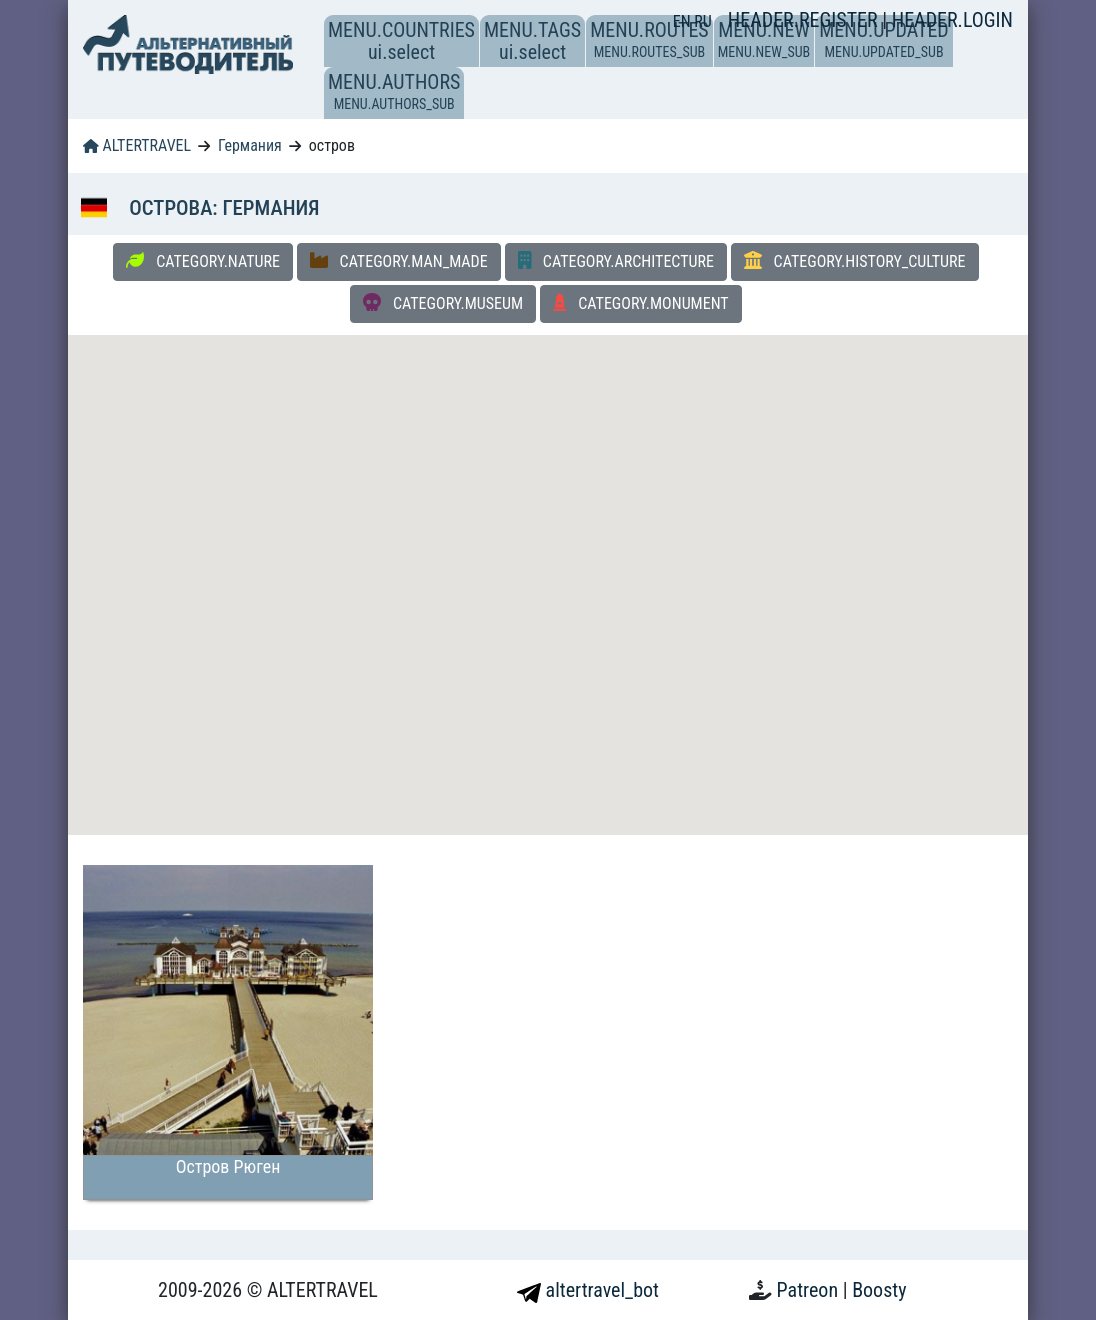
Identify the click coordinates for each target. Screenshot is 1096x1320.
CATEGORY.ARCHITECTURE (616, 261)
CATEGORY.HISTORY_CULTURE (855, 261)
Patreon (810, 1290)
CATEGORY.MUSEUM (443, 303)
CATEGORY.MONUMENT (641, 303)
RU (702, 21)
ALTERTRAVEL (137, 145)
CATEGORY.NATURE (202, 261)
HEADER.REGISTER (805, 20)
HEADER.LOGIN (952, 20)
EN (684, 21)
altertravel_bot (588, 1290)
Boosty (879, 1290)
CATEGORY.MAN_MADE (399, 261)
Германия (250, 145)
